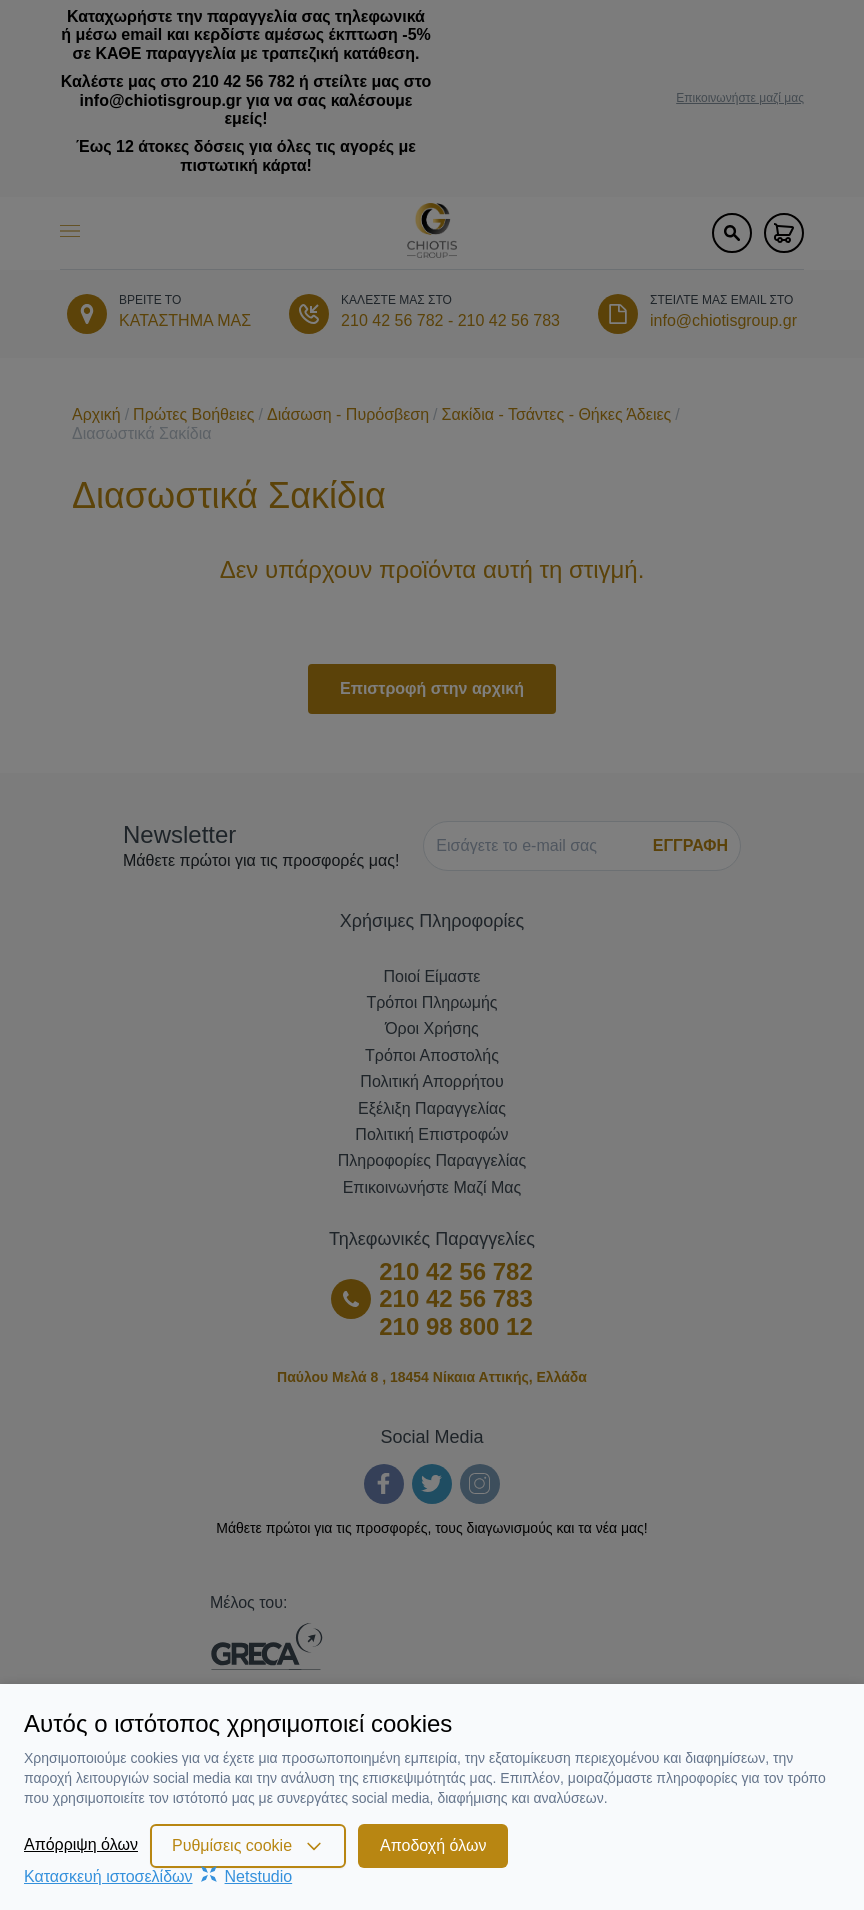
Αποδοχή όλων (433, 1845)
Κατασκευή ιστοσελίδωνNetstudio (158, 1876)
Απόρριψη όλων (81, 1844)
